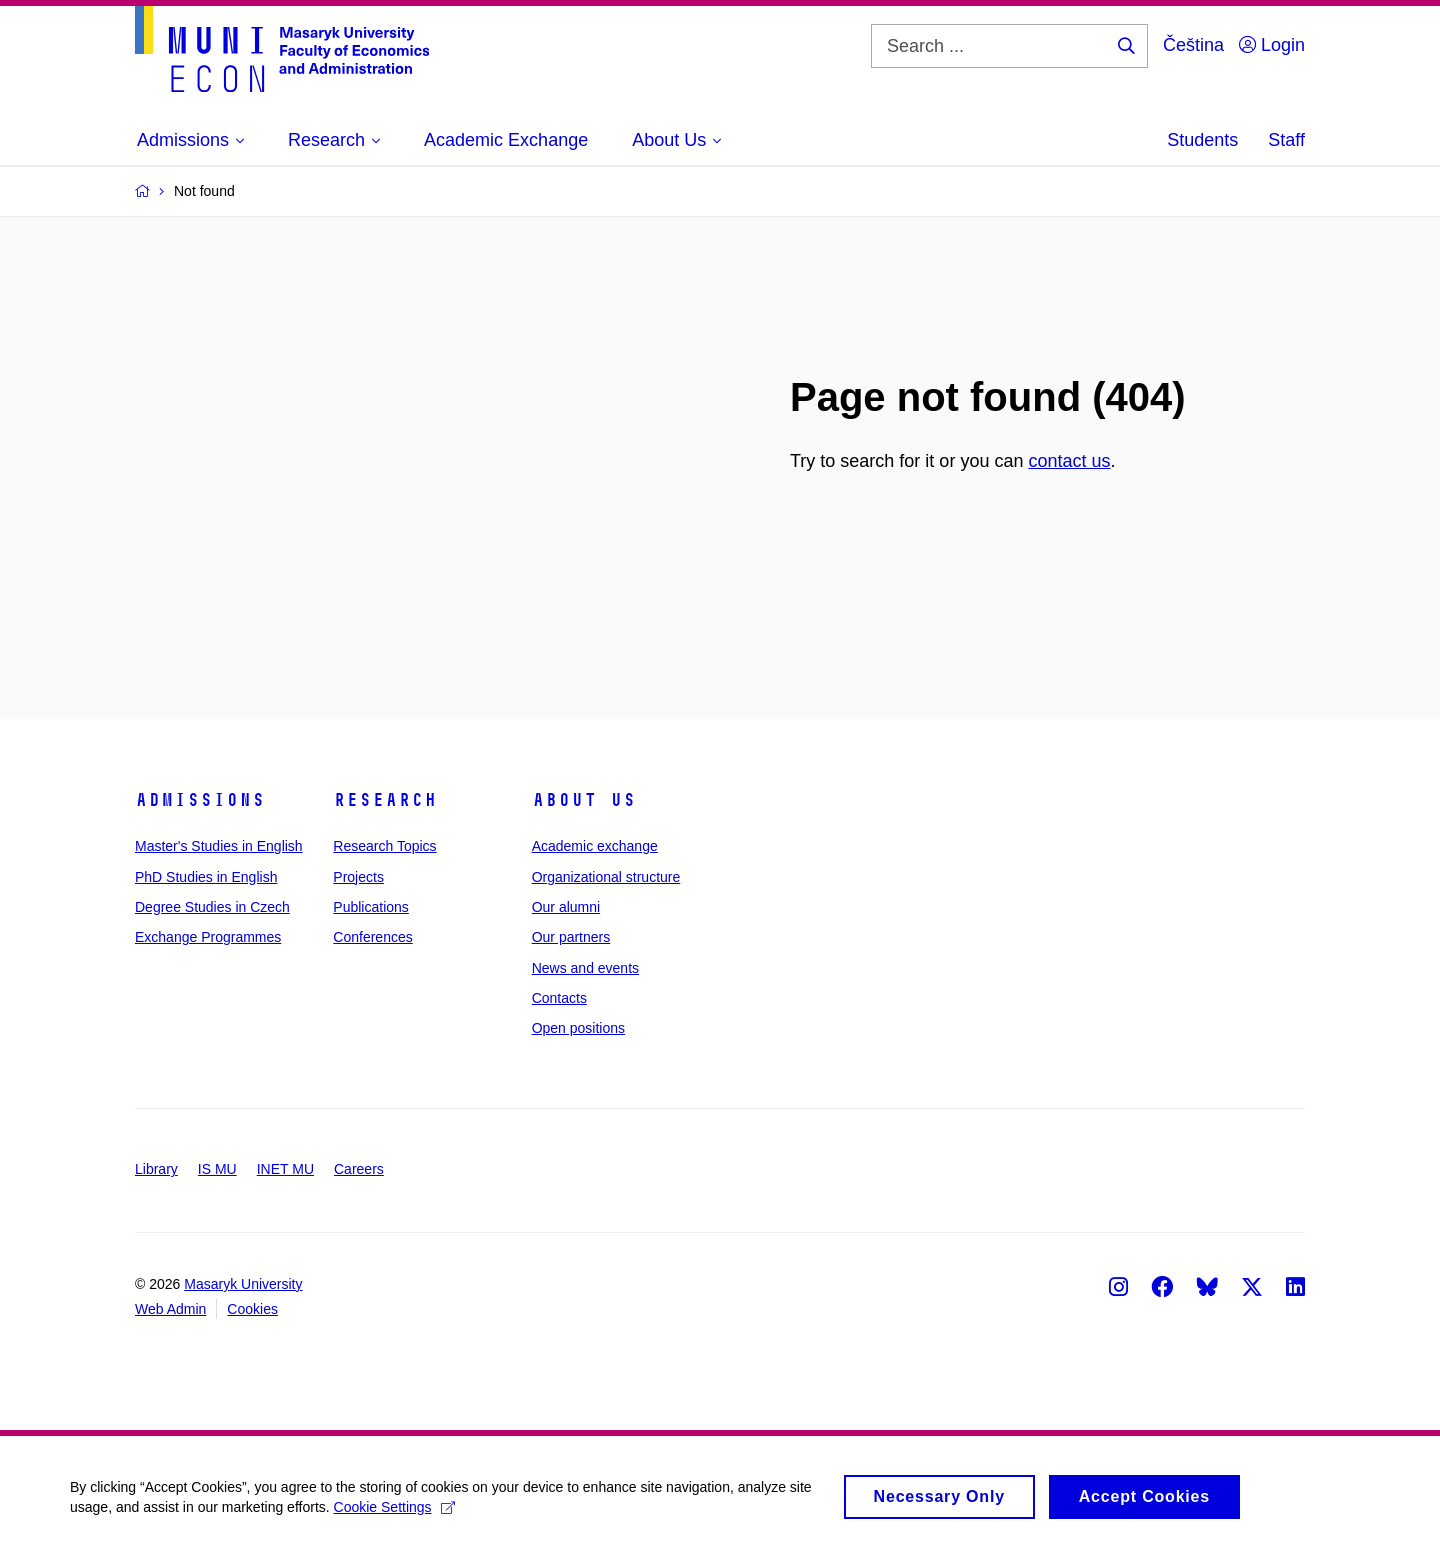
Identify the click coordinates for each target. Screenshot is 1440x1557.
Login (1272, 45)
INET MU (285, 1169)
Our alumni (566, 907)
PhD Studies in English (206, 877)
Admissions (200, 800)
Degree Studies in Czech (212, 907)
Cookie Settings (394, 1517)
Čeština (1193, 45)
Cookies (252, 1309)
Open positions (578, 1028)
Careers (359, 1169)
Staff (1286, 140)
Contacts (559, 998)
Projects (358, 877)
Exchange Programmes (208, 937)
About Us (584, 800)
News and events (585, 968)
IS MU (217, 1169)
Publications (371, 907)
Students (1202, 140)
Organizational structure (606, 877)
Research (385, 800)
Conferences (372, 937)
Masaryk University (243, 1284)
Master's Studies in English (219, 846)
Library (156, 1169)
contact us (1069, 461)
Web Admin (170, 1309)
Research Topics (384, 846)
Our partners (571, 937)
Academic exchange (595, 846)
